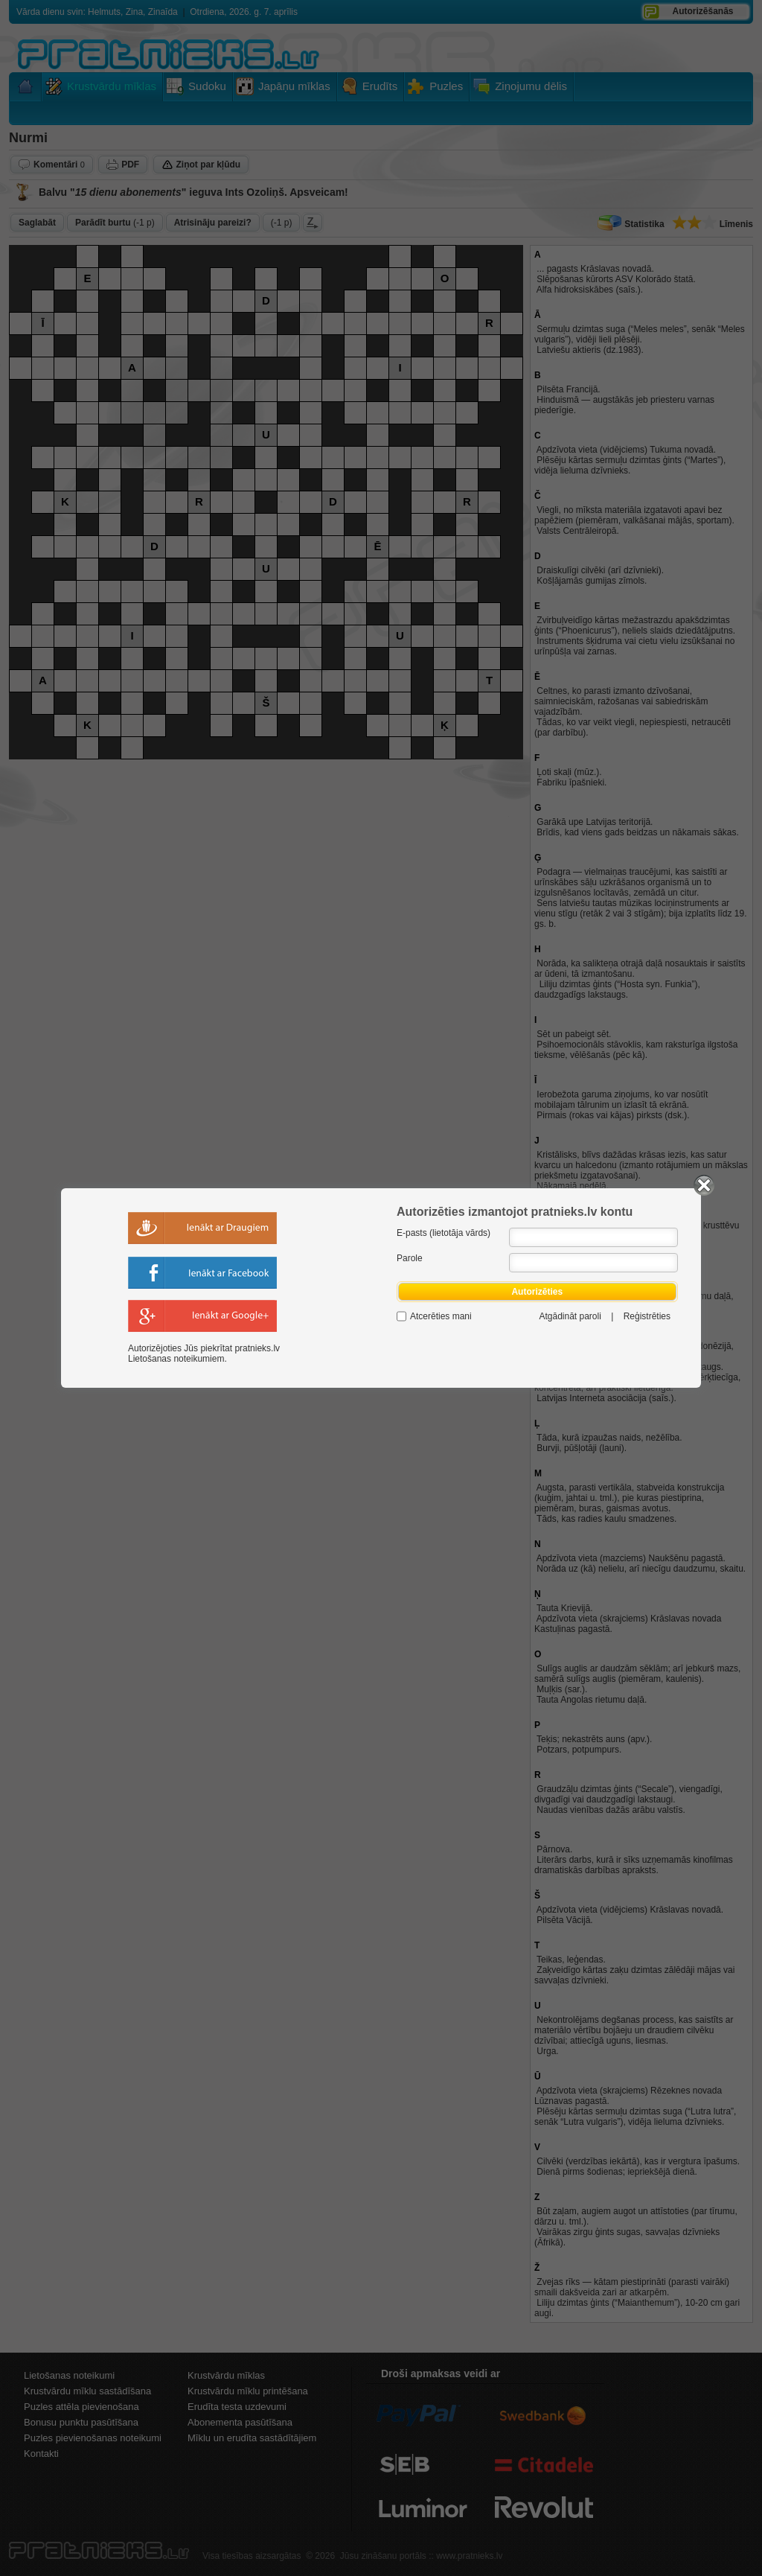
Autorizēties (537, 1292)
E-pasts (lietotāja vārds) (443, 1233)
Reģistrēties (647, 1316)
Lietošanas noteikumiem (176, 1359)
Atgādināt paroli (570, 1316)
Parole (410, 1258)
